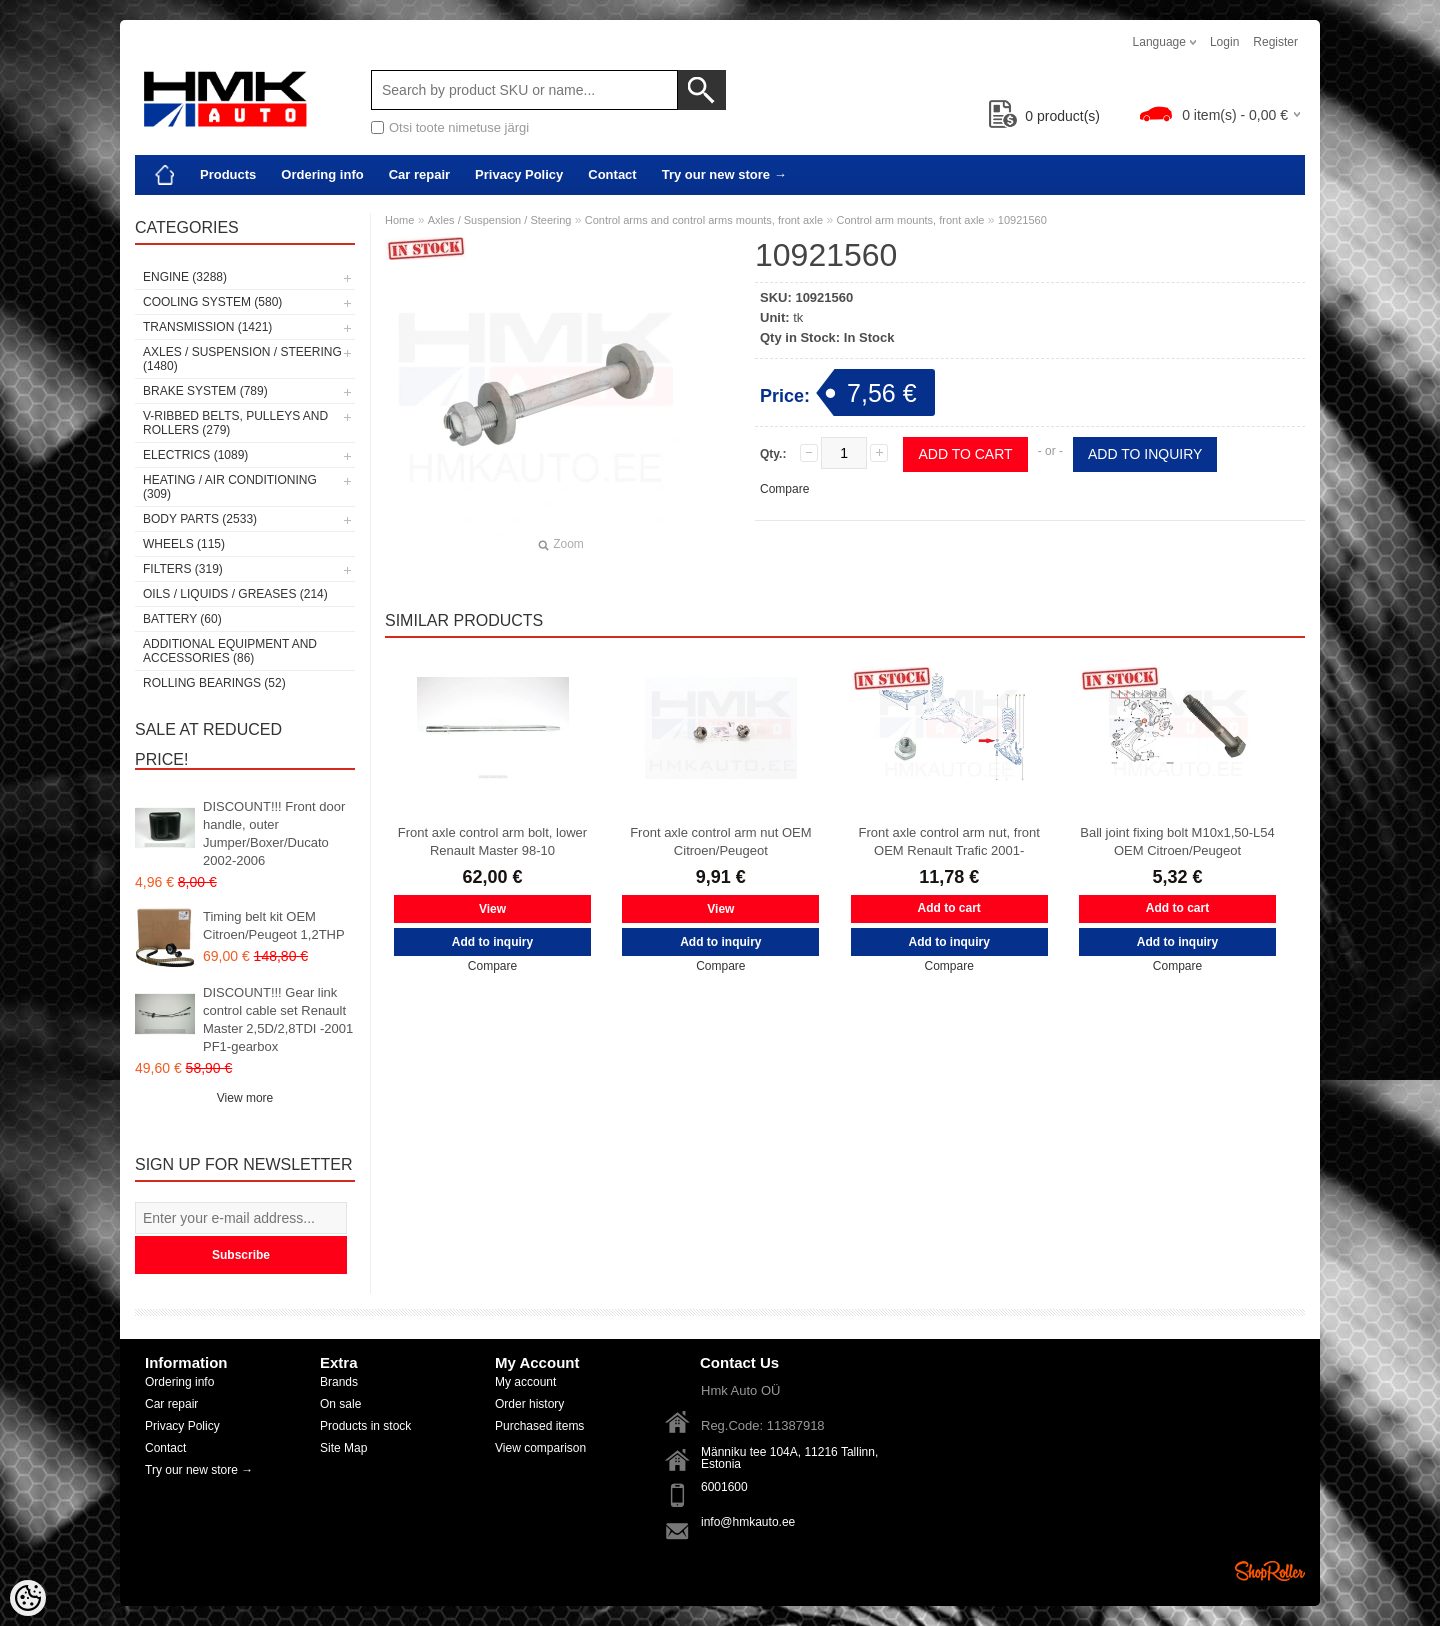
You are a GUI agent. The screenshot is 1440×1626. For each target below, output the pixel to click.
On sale (340, 1404)
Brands (339, 1382)
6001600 (724, 1487)
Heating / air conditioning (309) (230, 487)
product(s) (1044, 116)
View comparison (540, 1448)
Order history (529, 1404)
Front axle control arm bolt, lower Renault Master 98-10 (492, 841)
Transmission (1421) (207, 327)
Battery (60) (182, 619)
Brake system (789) (205, 391)
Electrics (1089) (195, 455)
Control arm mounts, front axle (911, 220)
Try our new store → (724, 174)
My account (525, 1382)
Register (1275, 42)
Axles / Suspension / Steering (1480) (242, 359)
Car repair (419, 174)
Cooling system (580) (212, 302)
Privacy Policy (519, 174)
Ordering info (322, 174)
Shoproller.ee (1270, 1571)
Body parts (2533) (200, 519)
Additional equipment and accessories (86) (230, 651)
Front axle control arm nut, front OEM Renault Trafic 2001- (949, 841)
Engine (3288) (185, 277)
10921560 (1022, 220)
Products (228, 174)
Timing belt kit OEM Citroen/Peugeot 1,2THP (274, 925)
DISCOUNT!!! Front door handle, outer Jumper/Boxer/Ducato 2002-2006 (274, 833)
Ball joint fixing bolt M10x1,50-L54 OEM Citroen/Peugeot (1177, 841)
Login (1224, 42)
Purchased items (539, 1426)
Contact (612, 174)
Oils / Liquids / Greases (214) (235, 594)
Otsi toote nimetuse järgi (459, 127)
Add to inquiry (1145, 454)
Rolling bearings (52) (214, 683)
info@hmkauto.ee (748, 1522)
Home (399, 220)
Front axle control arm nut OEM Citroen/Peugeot (720, 841)
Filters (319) (183, 569)
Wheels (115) (184, 544)
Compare (784, 489)
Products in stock (365, 1426)
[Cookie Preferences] (28, 1598)
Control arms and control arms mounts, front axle (704, 220)
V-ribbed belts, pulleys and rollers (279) (235, 423)
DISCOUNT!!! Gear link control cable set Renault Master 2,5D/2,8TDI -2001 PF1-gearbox (278, 1019)
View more (245, 1098)
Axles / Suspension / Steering (500, 220)
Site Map (343, 1448)
